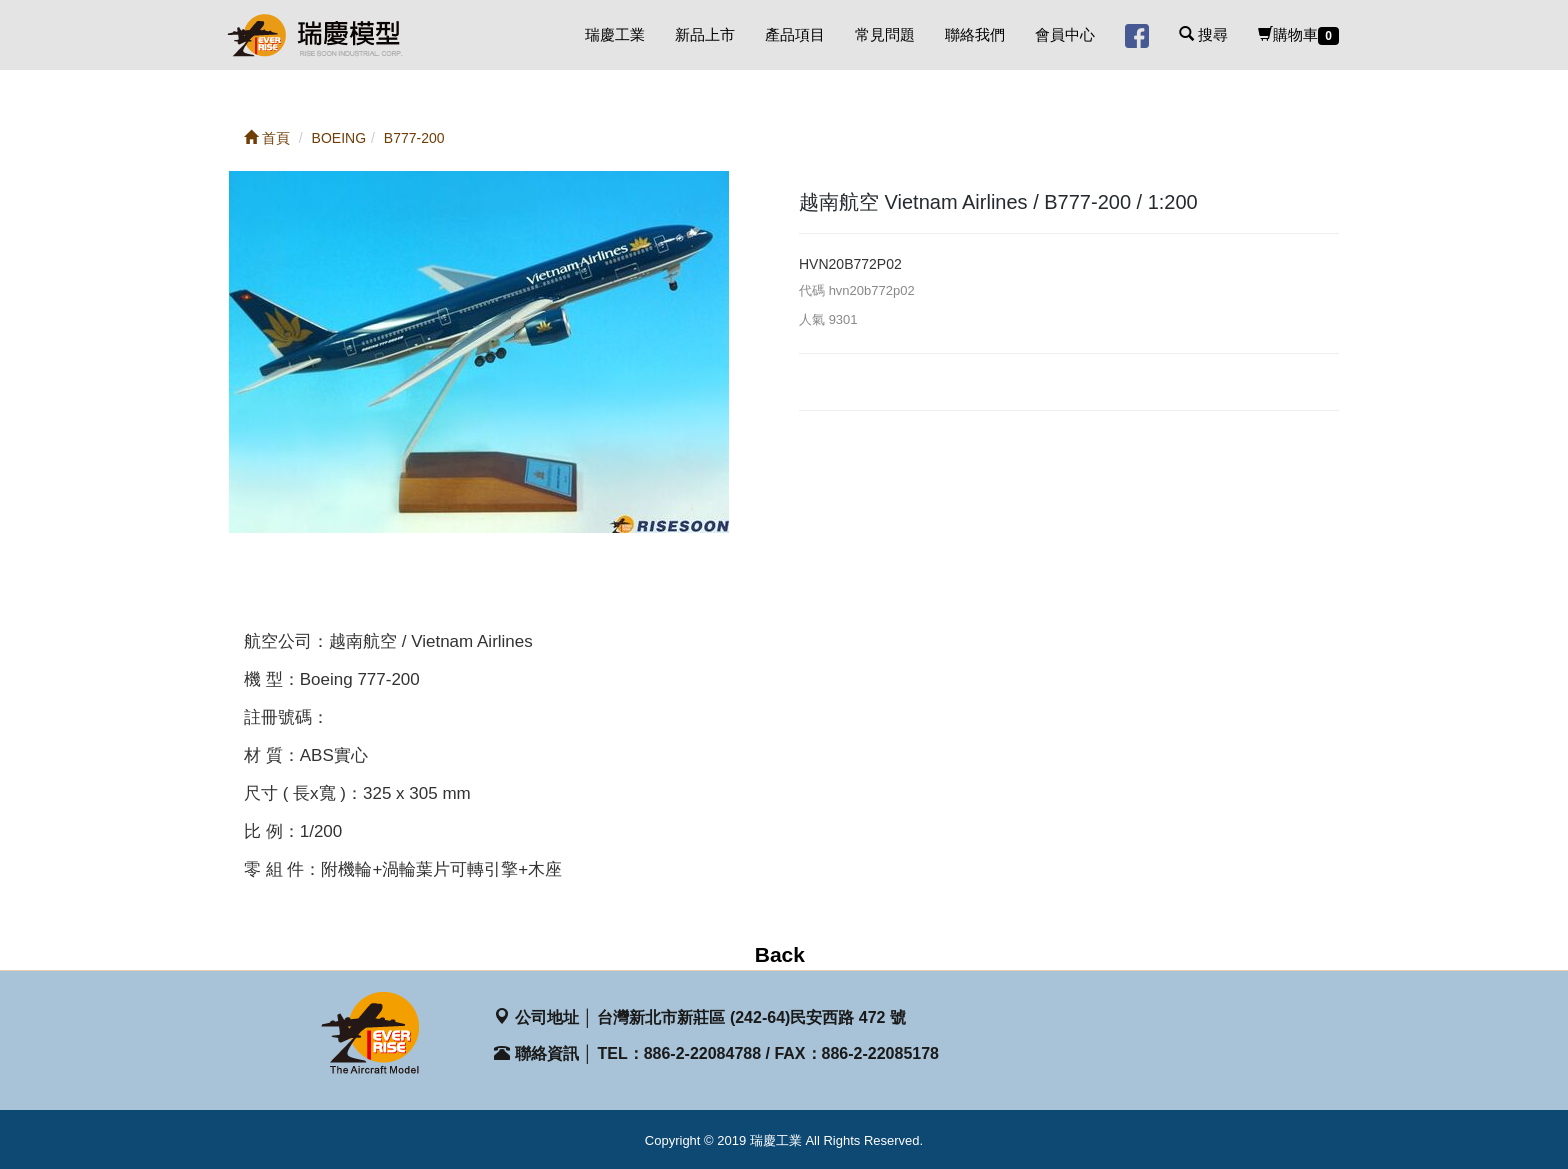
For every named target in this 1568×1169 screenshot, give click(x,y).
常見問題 (885, 34)
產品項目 (795, 34)
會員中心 (1065, 34)
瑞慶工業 (615, 34)
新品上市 (705, 34)
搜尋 (1203, 34)
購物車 (1298, 35)
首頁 (267, 138)
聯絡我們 (975, 34)
